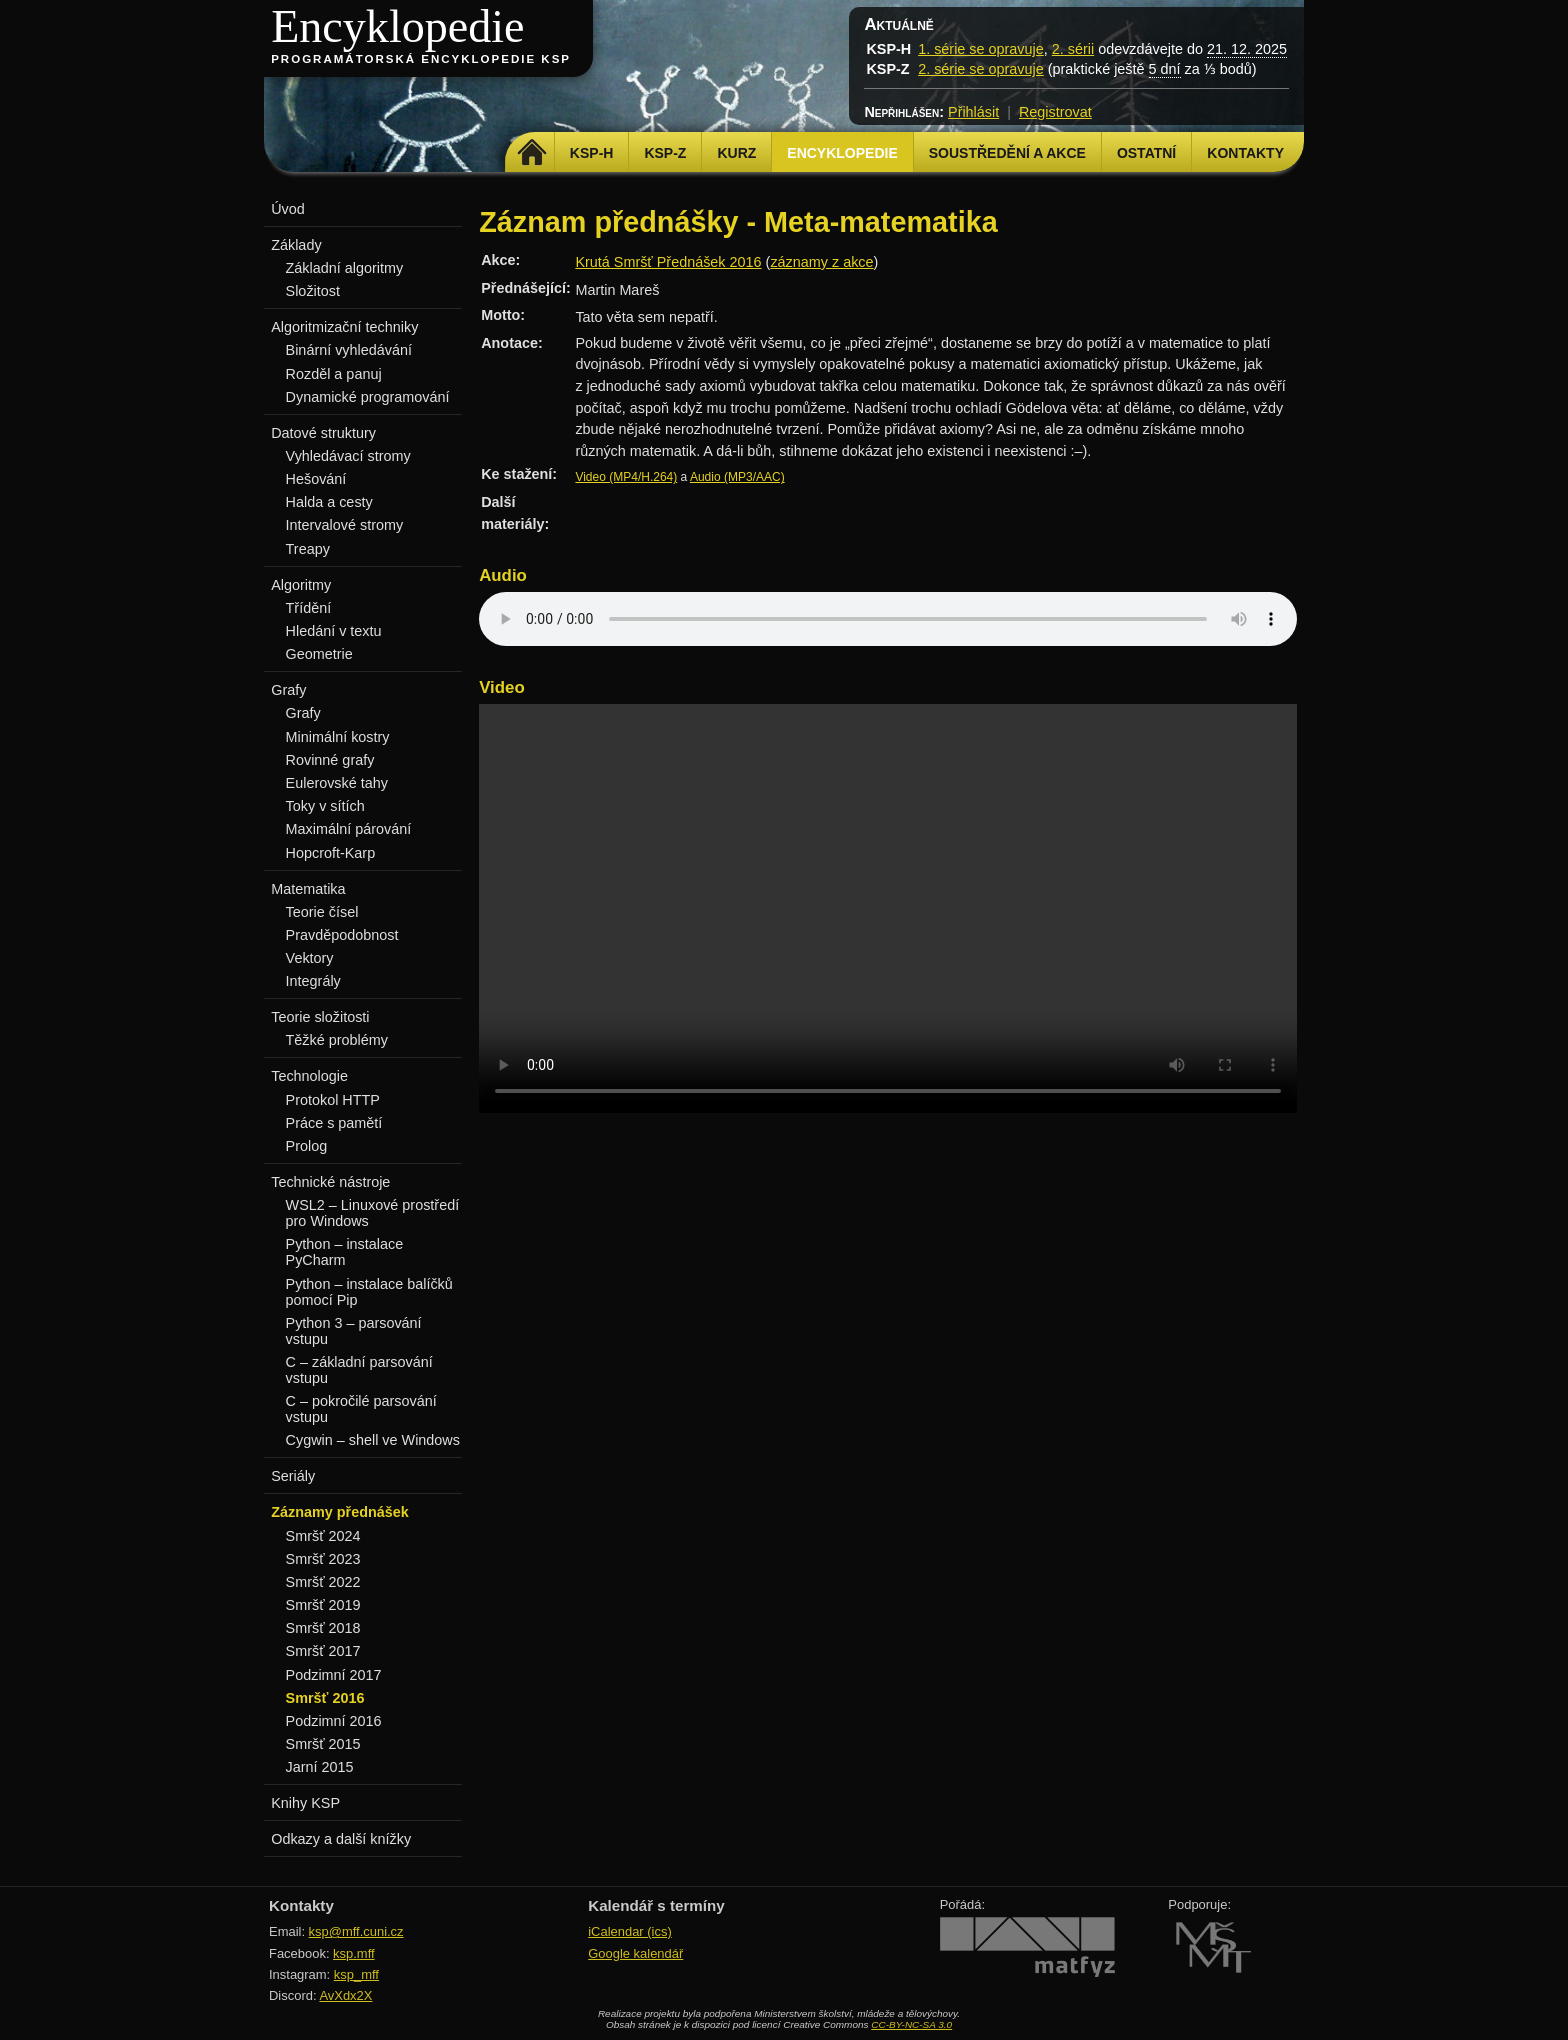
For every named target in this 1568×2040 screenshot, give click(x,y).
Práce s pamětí (334, 1123)
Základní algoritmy (345, 268)
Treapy (308, 549)
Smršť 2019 (323, 1605)
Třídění (309, 608)
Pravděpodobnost (342, 935)
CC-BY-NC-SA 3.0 (911, 2024)
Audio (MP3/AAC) (737, 477)
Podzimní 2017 (334, 1675)
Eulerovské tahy (337, 783)
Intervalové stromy (345, 525)
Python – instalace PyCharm (345, 1252)
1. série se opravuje (981, 49)
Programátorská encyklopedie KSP (421, 59)
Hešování (316, 479)
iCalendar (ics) (630, 1931)
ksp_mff (356, 1974)
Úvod (288, 209)
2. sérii (1073, 49)
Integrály (313, 981)
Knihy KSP (305, 1803)
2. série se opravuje (981, 69)
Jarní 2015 (320, 1767)
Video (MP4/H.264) (626, 477)
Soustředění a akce (1007, 153)
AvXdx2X (345, 1995)
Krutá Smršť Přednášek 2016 (668, 262)
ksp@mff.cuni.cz (356, 1931)
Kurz (736, 153)
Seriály (293, 1476)
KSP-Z (665, 153)
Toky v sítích (325, 806)
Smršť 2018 (323, 1628)
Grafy (303, 713)
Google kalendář (635, 1953)
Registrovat (1055, 112)
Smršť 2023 (323, 1559)
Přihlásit (973, 112)
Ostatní (1146, 153)
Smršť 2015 (323, 1744)
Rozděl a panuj (334, 374)
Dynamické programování (368, 397)
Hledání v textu (334, 631)
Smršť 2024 (323, 1536)
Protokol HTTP (333, 1100)
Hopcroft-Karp (331, 853)
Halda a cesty (329, 502)
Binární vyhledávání (349, 350)
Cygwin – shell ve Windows (373, 1440)
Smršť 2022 (323, 1582)
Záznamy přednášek (340, 1512)
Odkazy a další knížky (341, 1839)
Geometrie (319, 654)
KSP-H (592, 153)
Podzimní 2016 (334, 1721)
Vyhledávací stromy (348, 456)
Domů (532, 153)
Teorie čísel (322, 912)
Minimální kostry (338, 737)
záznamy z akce (821, 262)
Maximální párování (349, 829)
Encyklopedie (397, 26)
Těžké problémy (337, 1040)
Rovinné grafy (330, 760)
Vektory (310, 958)
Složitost (313, 291)
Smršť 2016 (325, 1698)
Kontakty (1245, 153)
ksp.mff (354, 1953)
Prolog (307, 1146)
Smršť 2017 (323, 1651)
